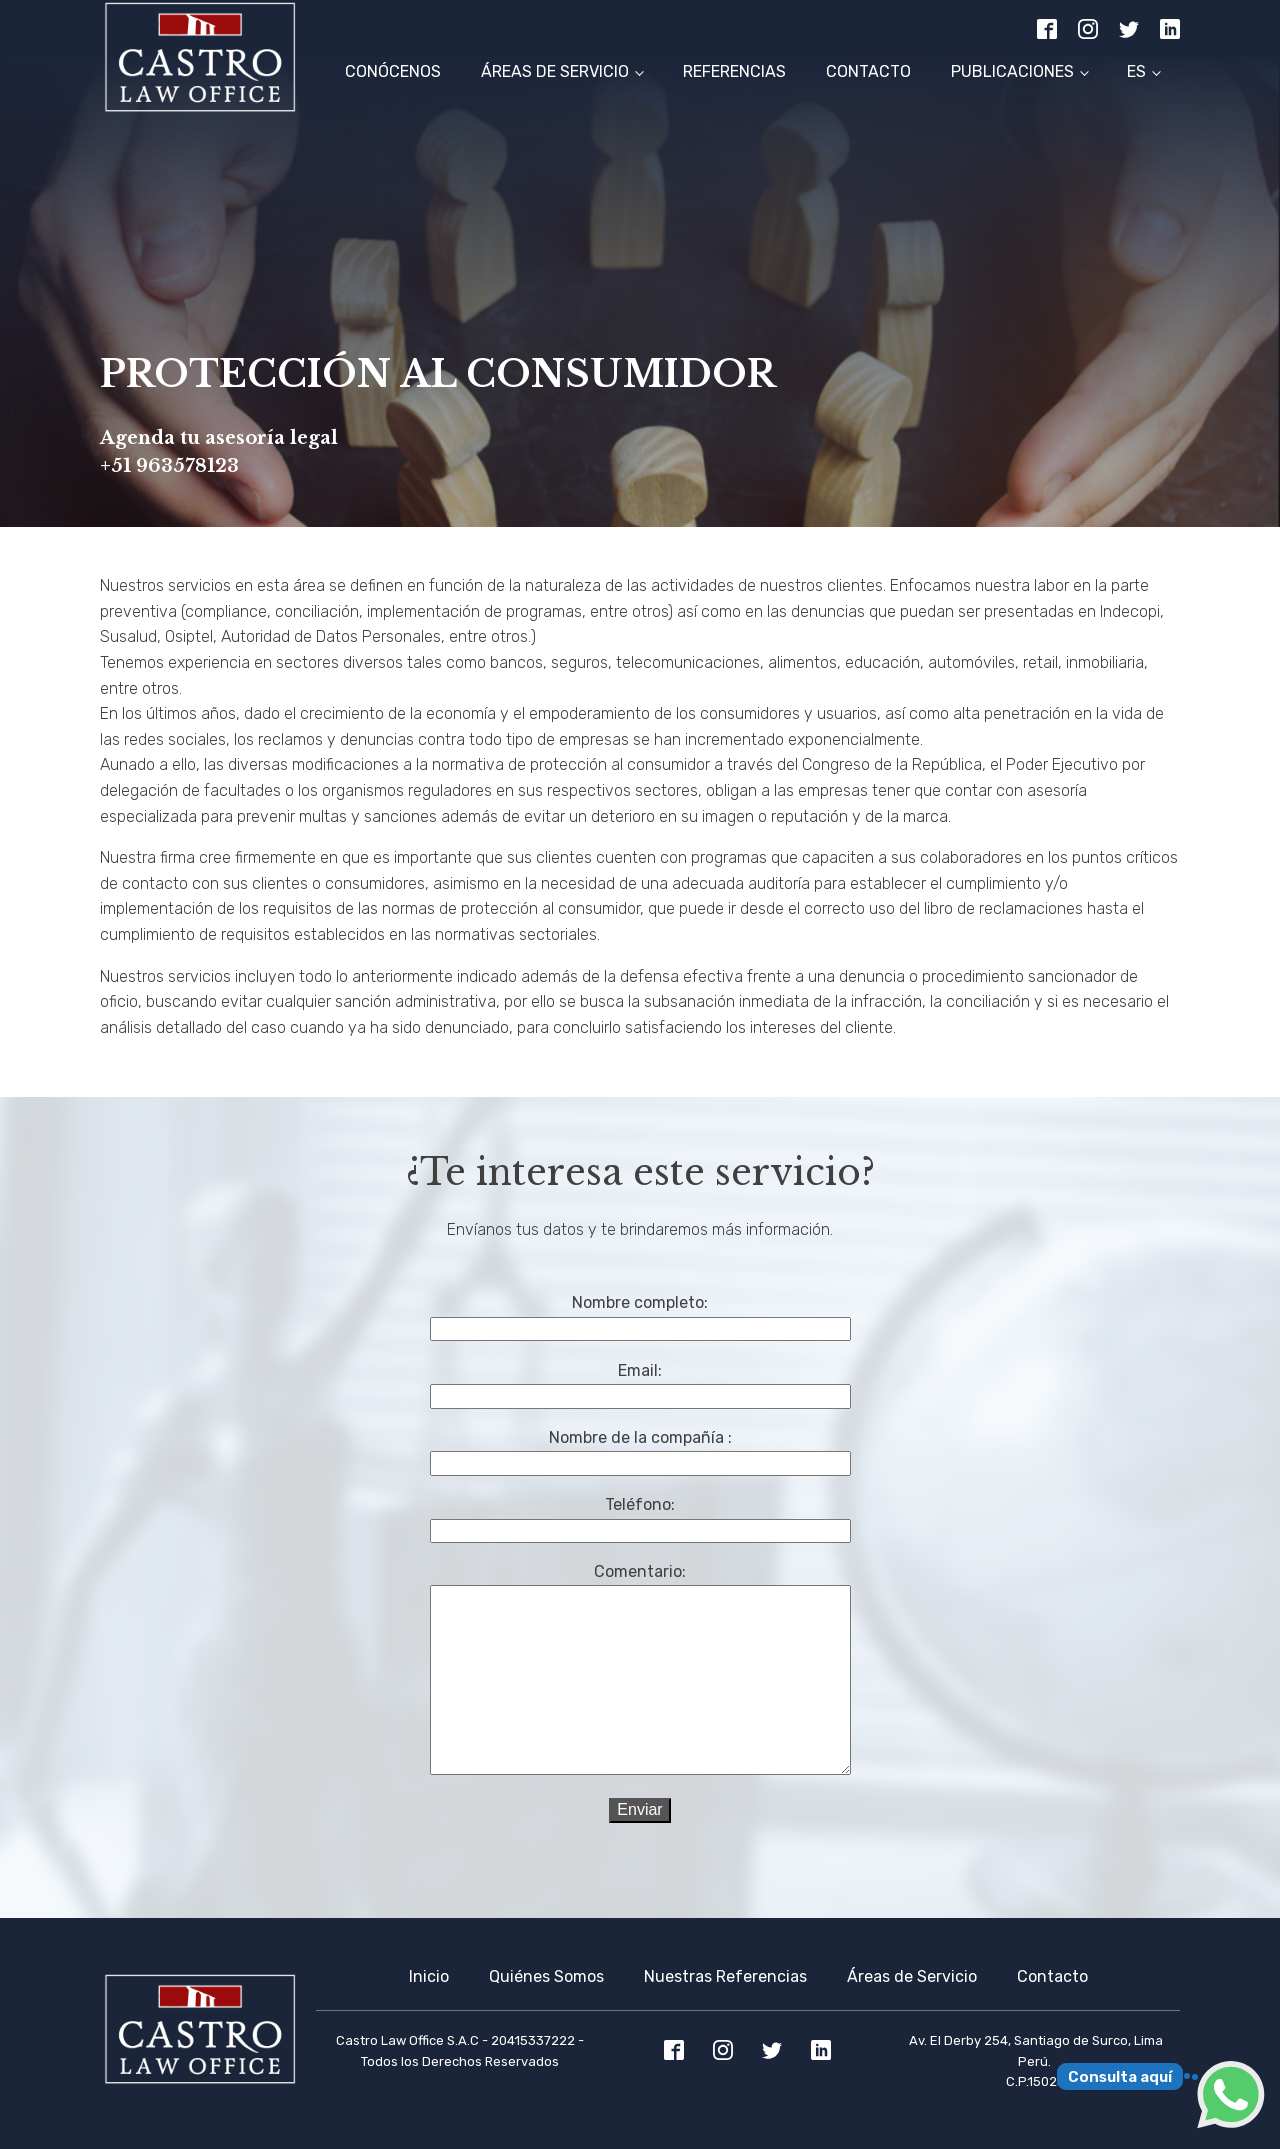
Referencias (734, 71)
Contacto (868, 71)
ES (1136, 71)
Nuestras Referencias (725, 1976)
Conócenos (393, 71)
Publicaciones (1012, 71)
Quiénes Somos (546, 1976)
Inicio (429, 1976)
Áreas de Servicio (555, 71)
